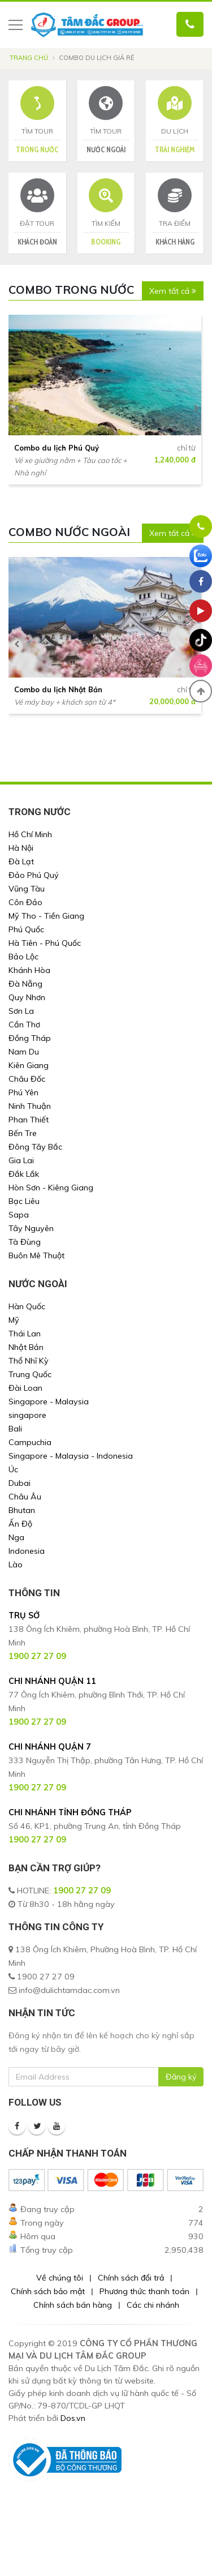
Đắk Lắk (23, 1174)
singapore (27, 1415)
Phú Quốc (26, 929)
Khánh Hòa (29, 970)
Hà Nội (20, 848)
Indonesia (26, 1551)
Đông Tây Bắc (35, 1147)
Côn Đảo (25, 902)
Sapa (18, 1215)
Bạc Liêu (24, 1201)
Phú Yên (23, 1092)
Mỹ (13, 1320)
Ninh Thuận (29, 1106)
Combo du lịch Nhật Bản (58, 689)
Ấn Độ (20, 1524)
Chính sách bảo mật (48, 2291)
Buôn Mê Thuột (36, 1255)
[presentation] (16, 408)
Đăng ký (181, 2077)
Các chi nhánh (153, 2305)
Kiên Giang (28, 1065)
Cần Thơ (24, 1024)
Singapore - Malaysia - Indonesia (70, 1456)
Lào (15, 1564)
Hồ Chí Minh (30, 834)
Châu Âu (24, 1496)
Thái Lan (24, 1333)
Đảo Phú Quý (33, 875)
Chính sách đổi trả (131, 2278)
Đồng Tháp (29, 1038)
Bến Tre (22, 1133)
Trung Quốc (29, 1374)
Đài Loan (25, 1388)
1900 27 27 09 (82, 1890)
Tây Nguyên (31, 1228)
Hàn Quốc (26, 1306)
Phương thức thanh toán (144, 2291)
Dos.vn (72, 2418)
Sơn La (21, 1011)
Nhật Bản (26, 1347)
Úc (13, 1469)
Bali (15, 1429)
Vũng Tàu (26, 889)
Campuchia (29, 1442)
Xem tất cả (172, 291)
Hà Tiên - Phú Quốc (44, 943)
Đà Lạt (21, 861)
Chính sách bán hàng (72, 2305)
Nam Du (23, 1052)
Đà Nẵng (25, 984)
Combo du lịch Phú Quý (56, 447)
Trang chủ (29, 58)
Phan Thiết (28, 1120)
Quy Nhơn (26, 997)
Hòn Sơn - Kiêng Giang (50, 1187)
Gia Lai (21, 1160)
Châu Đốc (26, 1079)
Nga (16, 1537)
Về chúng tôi (59, 2278)
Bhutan (21, 1510)
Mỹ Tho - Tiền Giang (46, 916)
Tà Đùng (24, 1242)
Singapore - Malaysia (48, 1401)
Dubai (19, 1483)
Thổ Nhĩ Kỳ (28, 1361)
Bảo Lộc (23, 956)
